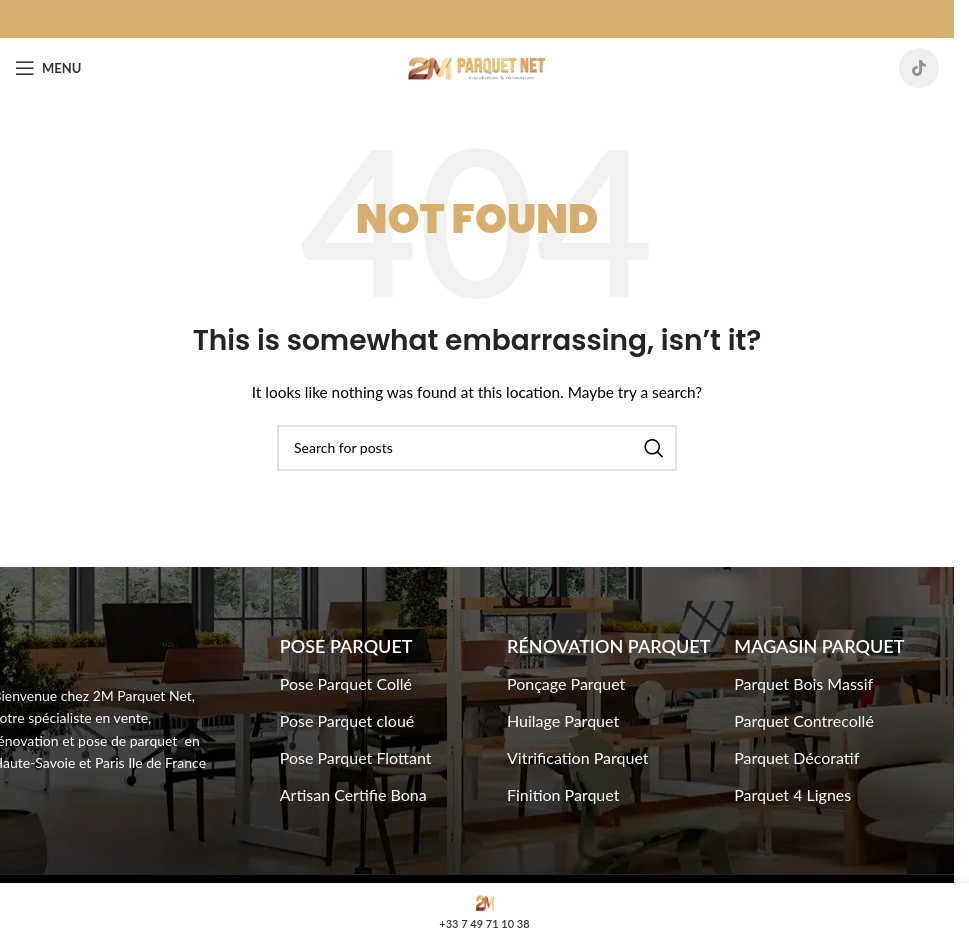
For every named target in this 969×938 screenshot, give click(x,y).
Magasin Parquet (819, 646)
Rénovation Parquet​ (608, 646)
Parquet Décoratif (796, 757)
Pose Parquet (346, 646)
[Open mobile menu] (48, 68)
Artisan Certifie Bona (353, 794)
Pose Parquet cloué (347, 720)
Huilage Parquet (563, 720)
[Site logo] (477, 66)
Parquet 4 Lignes (792, 794)
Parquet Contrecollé (804, 720)
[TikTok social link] (919, 68)
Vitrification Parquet (578, 757)
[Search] (477, 448)
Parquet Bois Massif (803, 683)
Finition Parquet (563, 794)
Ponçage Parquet (566, 683)
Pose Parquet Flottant (356, 757)
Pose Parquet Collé (346, 683)
